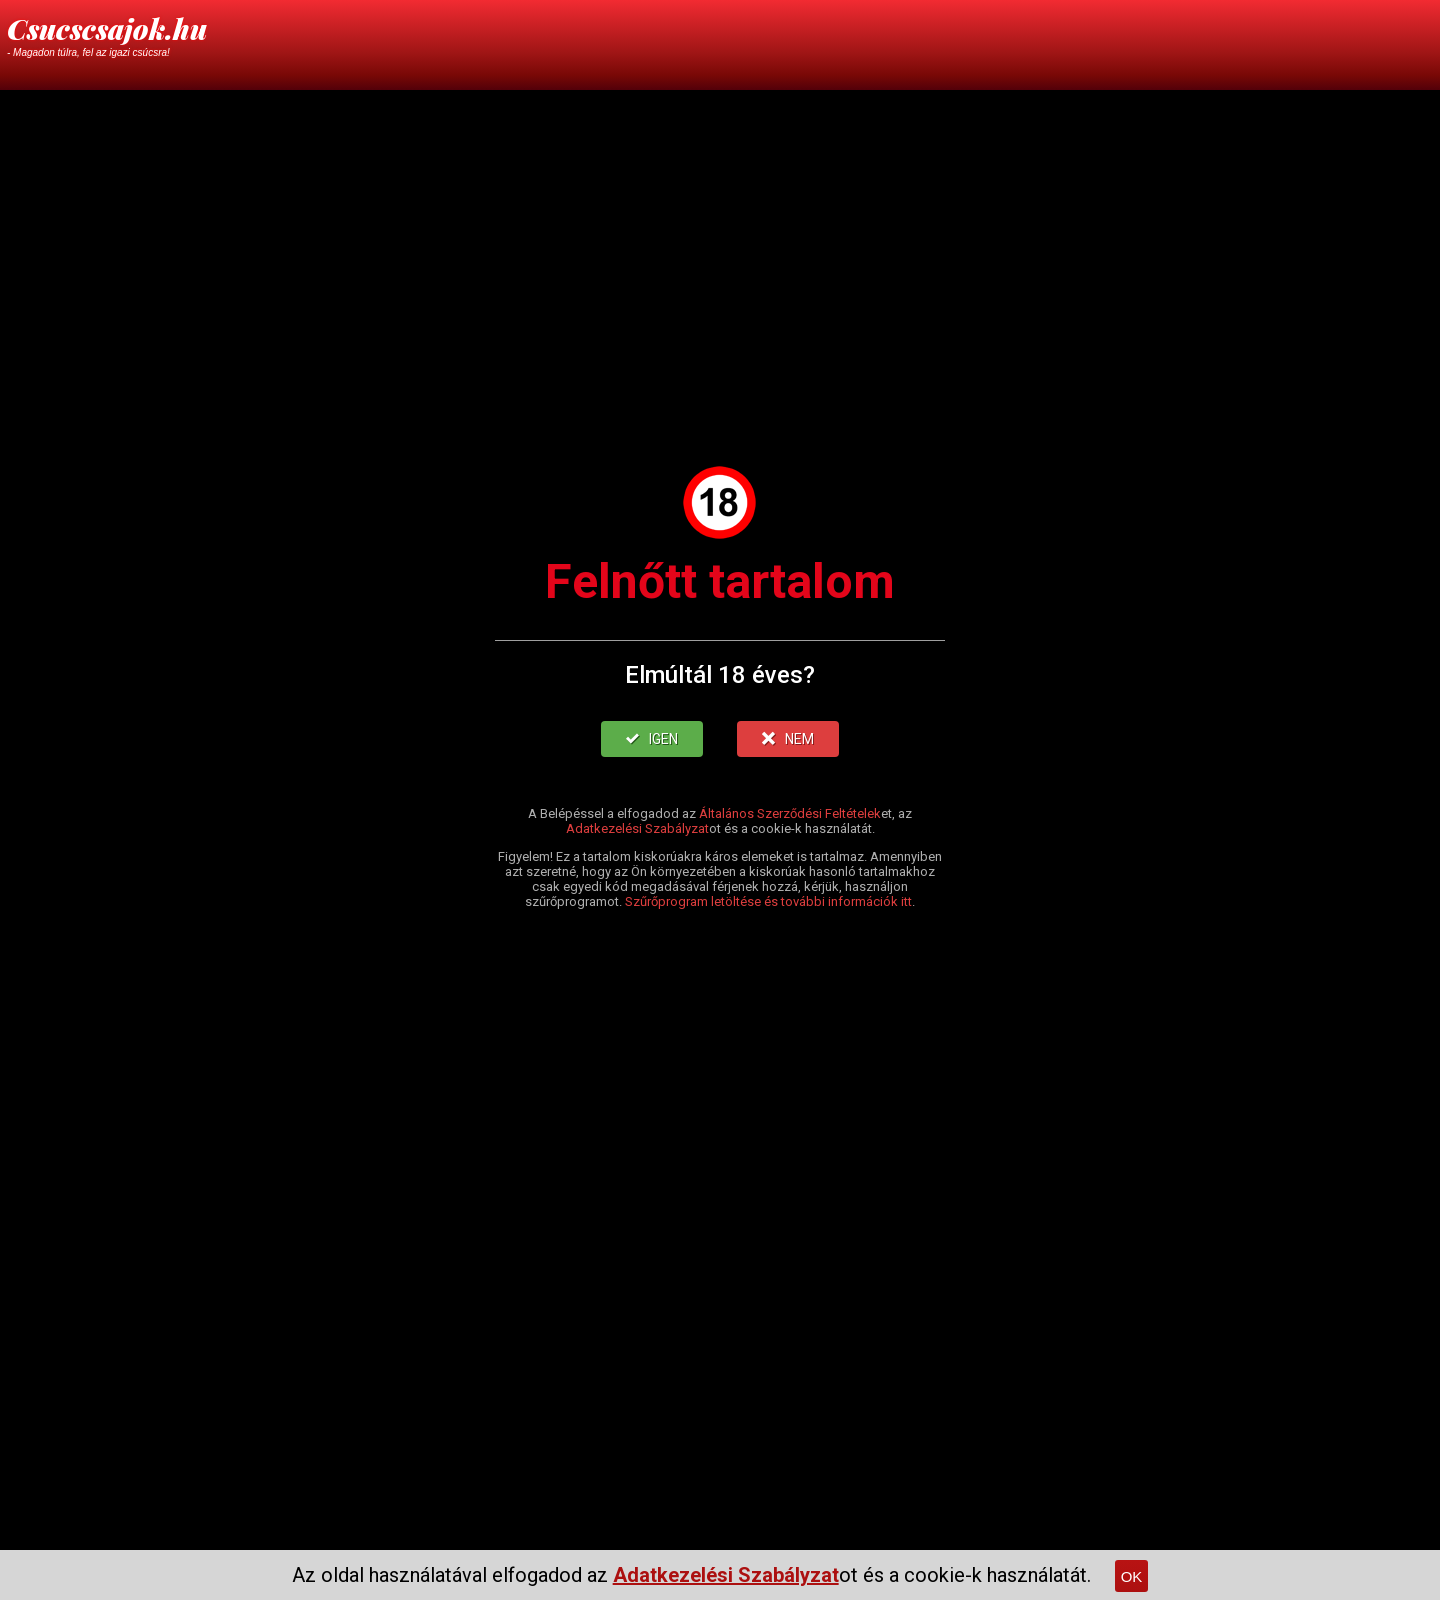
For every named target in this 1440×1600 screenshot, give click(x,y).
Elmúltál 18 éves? (720, 675)
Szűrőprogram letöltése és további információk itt (768, 901)
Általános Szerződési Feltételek (790, 813)
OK (1132, 1576)
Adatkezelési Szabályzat (637, 828)
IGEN (652, 739)
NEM (788, 739)
